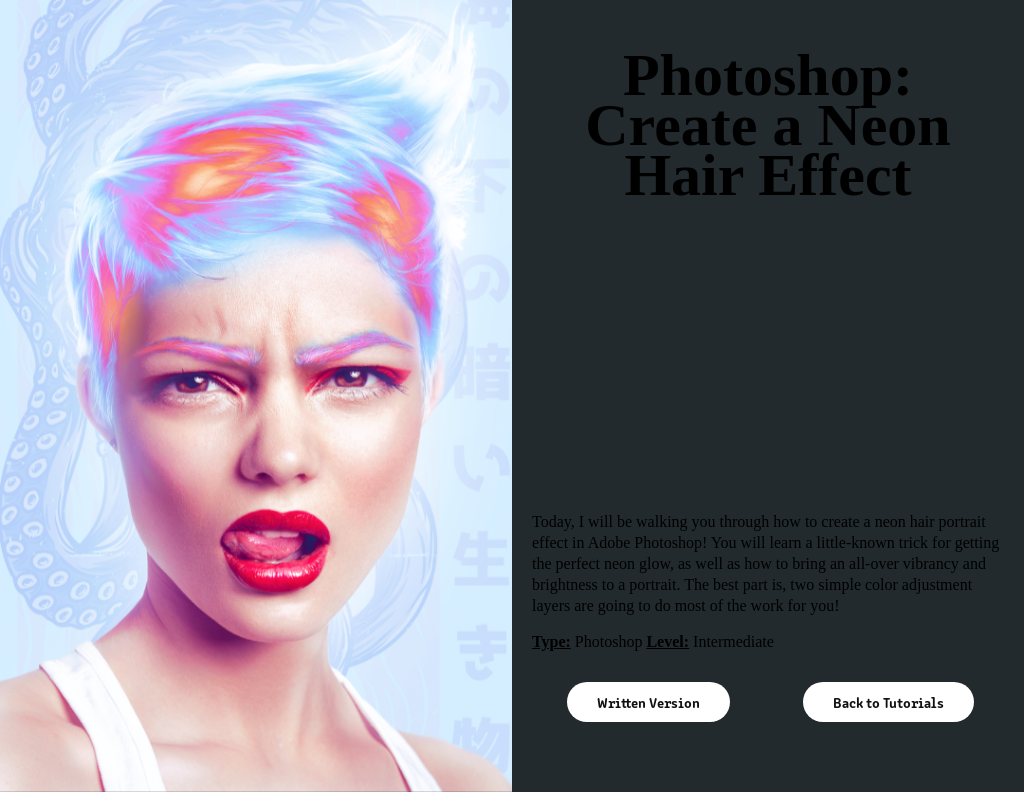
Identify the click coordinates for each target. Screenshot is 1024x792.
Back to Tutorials (888, 702)
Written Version (648, 702)
